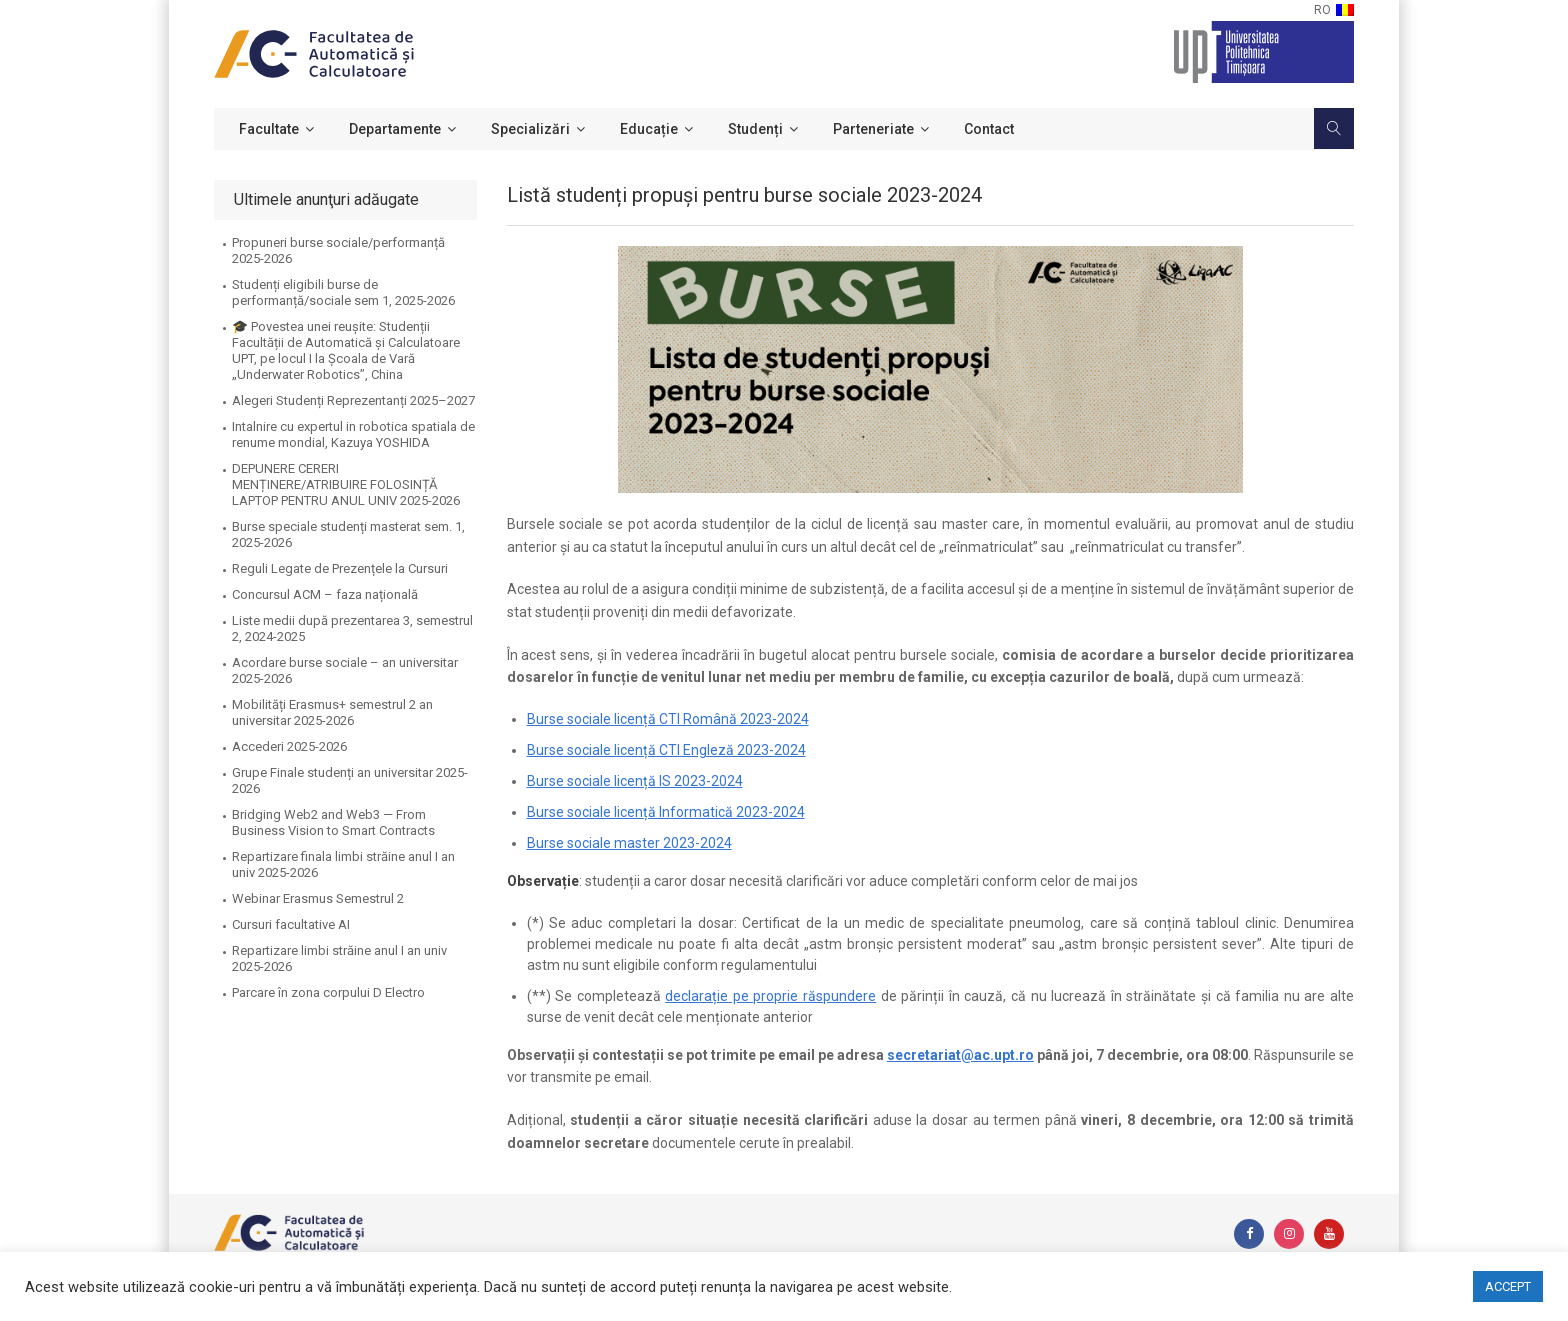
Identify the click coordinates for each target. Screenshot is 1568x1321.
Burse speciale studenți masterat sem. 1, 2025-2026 (348, 534)
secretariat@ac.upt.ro (960, 1055)
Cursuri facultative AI (291, 924)
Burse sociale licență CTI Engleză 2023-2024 (666, 750)
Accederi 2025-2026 (289, 746)
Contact (989, 129)
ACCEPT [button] (1508, 1286)
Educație (649, 129)
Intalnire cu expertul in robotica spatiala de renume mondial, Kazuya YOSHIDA (353, 434)
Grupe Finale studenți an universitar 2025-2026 (350, 780)
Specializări (530, 129)
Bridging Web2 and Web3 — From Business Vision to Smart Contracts (333, 822)
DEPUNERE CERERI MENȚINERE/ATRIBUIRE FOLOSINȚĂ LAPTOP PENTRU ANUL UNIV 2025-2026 (346, 484)
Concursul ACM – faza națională (325, 594)
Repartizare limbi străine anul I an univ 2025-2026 (339, 958)
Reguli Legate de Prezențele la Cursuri (340, 568)
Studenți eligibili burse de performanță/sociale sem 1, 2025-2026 (343, 292)
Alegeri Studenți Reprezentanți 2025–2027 (353, 400)
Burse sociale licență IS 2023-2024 (635, 781)
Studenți (755, 129)
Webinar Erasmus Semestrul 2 (318, 898)
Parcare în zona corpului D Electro (328, 992)
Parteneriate (873, 129)
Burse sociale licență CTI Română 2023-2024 (668, 719)
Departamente (395, 129)
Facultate (269, 129)
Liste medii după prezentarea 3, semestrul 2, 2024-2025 (352, 628)
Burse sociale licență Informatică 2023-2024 (666, 812)
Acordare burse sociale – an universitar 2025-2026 (345, 670)
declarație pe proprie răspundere (770, 996)
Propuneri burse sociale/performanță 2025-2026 (338, 250)
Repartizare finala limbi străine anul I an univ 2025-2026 (343, 864)
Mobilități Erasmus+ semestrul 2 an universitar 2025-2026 (332, 712)
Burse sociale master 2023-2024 (629, 843)
